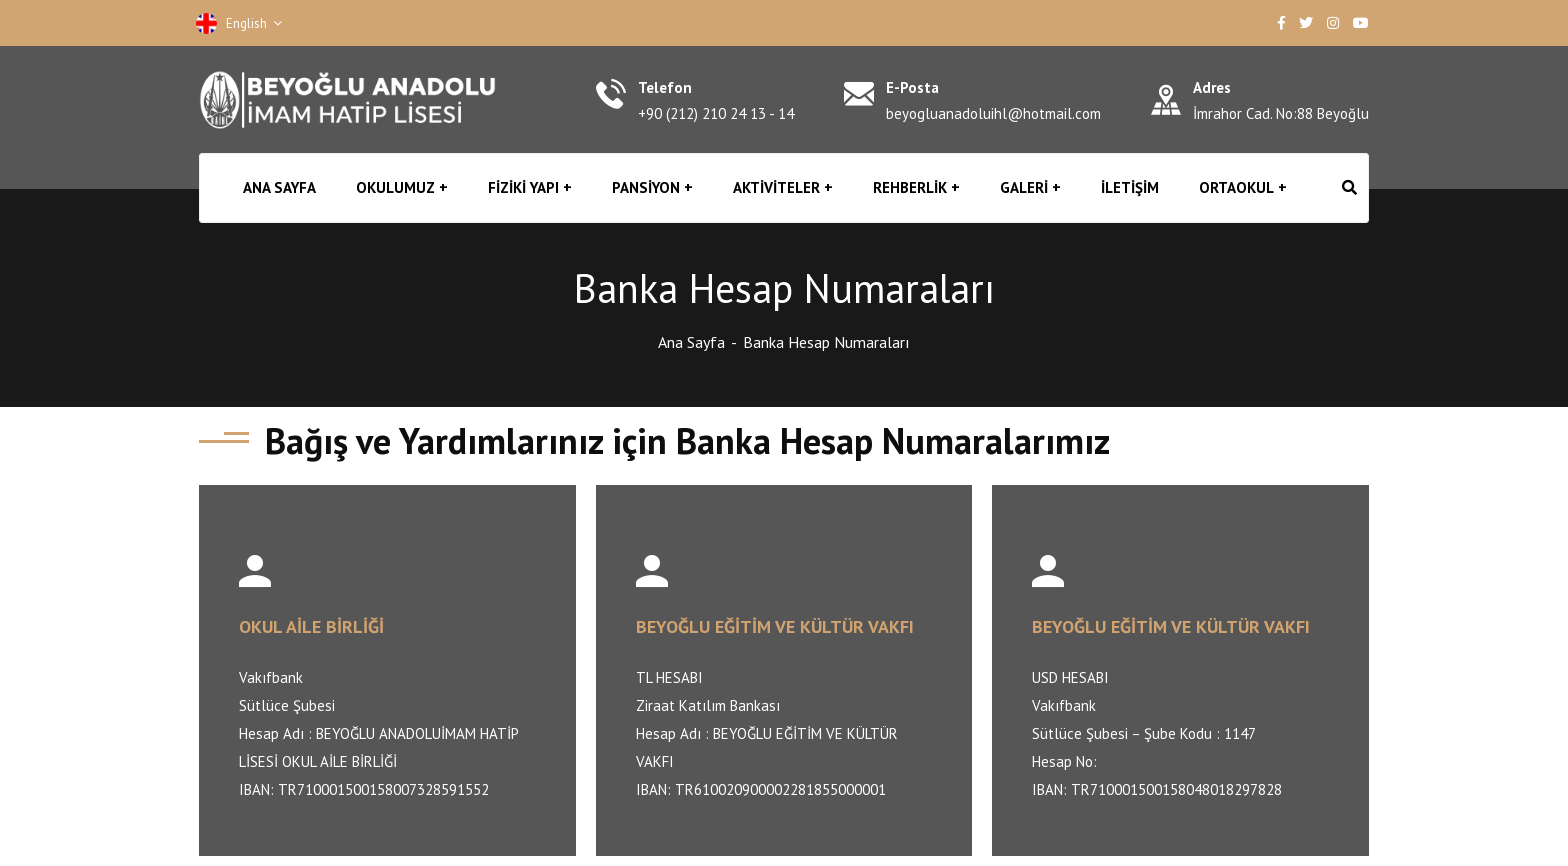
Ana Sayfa (691, 342)
